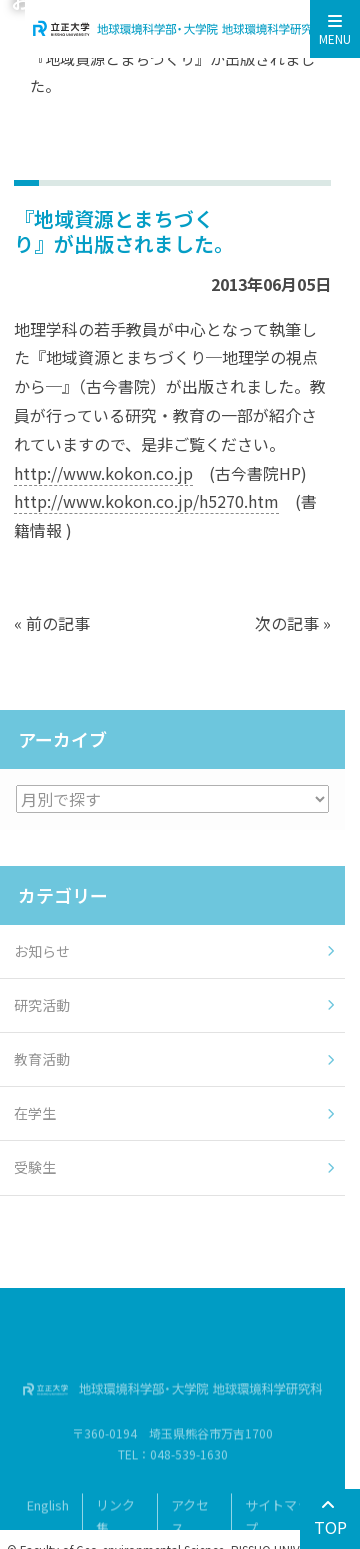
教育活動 (42, 1059)
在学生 (35, 1113)
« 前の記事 (52, 623)
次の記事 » (293, 623)
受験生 (35, 1167)
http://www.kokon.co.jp (103, 473)
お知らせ (42, 951)
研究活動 (42, 1005)
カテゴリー (63, 895)
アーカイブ (62, 739)
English (48, 1517)
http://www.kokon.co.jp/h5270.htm (146, 501)
